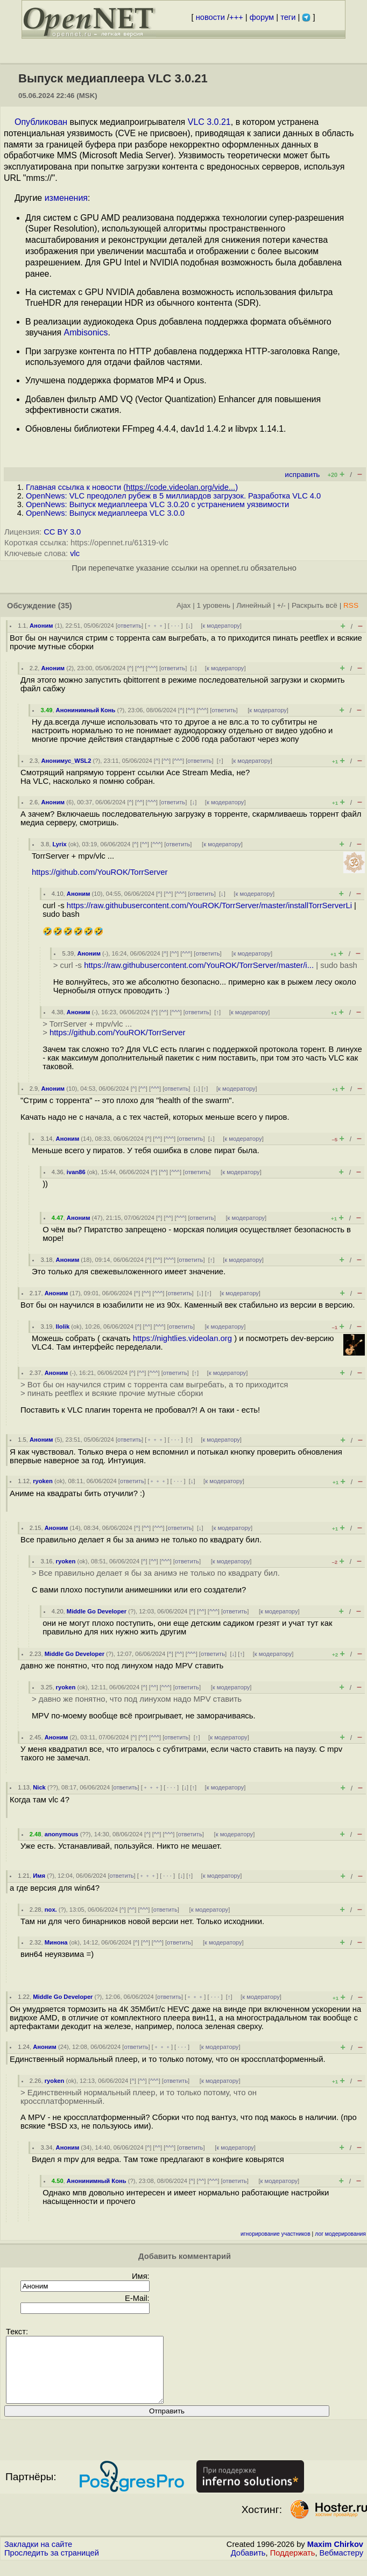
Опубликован (41, 122)
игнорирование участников (275, 2234)
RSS (350, 605)
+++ (236, 17)
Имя (39, 1875)
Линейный (253, 605)
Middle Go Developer (96, 1611)
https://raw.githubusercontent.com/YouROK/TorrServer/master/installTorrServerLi (209, 905)
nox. (51, 1909)
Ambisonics (86, 332)
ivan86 (76, 1172)
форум (262, 17)
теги (287, 17)
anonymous (62, 1834)
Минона (56, 1942)
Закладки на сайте (38, 2557)
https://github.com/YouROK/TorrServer (99, 872)
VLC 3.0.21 (209, 122)
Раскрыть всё (314, 605)
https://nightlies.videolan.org (182, 1338)
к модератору (221, 625)
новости (210, 17)
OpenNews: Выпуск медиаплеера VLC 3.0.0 (105, 513)
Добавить (248, 2565)
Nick (39, 1787)
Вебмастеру (341, 2565)
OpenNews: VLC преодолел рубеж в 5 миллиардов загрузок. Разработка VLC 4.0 (173, 496)
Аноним (41, 625)
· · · (175, 625)
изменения (66, 197)
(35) (65, 605)
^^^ (151, 668)
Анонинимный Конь (86, 710)
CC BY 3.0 (62, 532)
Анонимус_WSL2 (66, 760)
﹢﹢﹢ (155, 625)
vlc (75, 553)
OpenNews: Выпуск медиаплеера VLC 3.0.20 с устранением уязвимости (157, 504)
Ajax (184, 605)
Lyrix (59, 844)
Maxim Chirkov (335, 2557)
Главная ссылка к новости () (132, 487)
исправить (302, 475)
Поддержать (292, 2565)
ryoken (43, 1481)
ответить (129, 625)
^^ (140, 668)
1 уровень (213, 605)
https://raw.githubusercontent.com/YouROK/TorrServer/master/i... (199, 965)
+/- (281, 605)
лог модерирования (340, 2234)
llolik (63, 1326)
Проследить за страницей (51, 2565)
